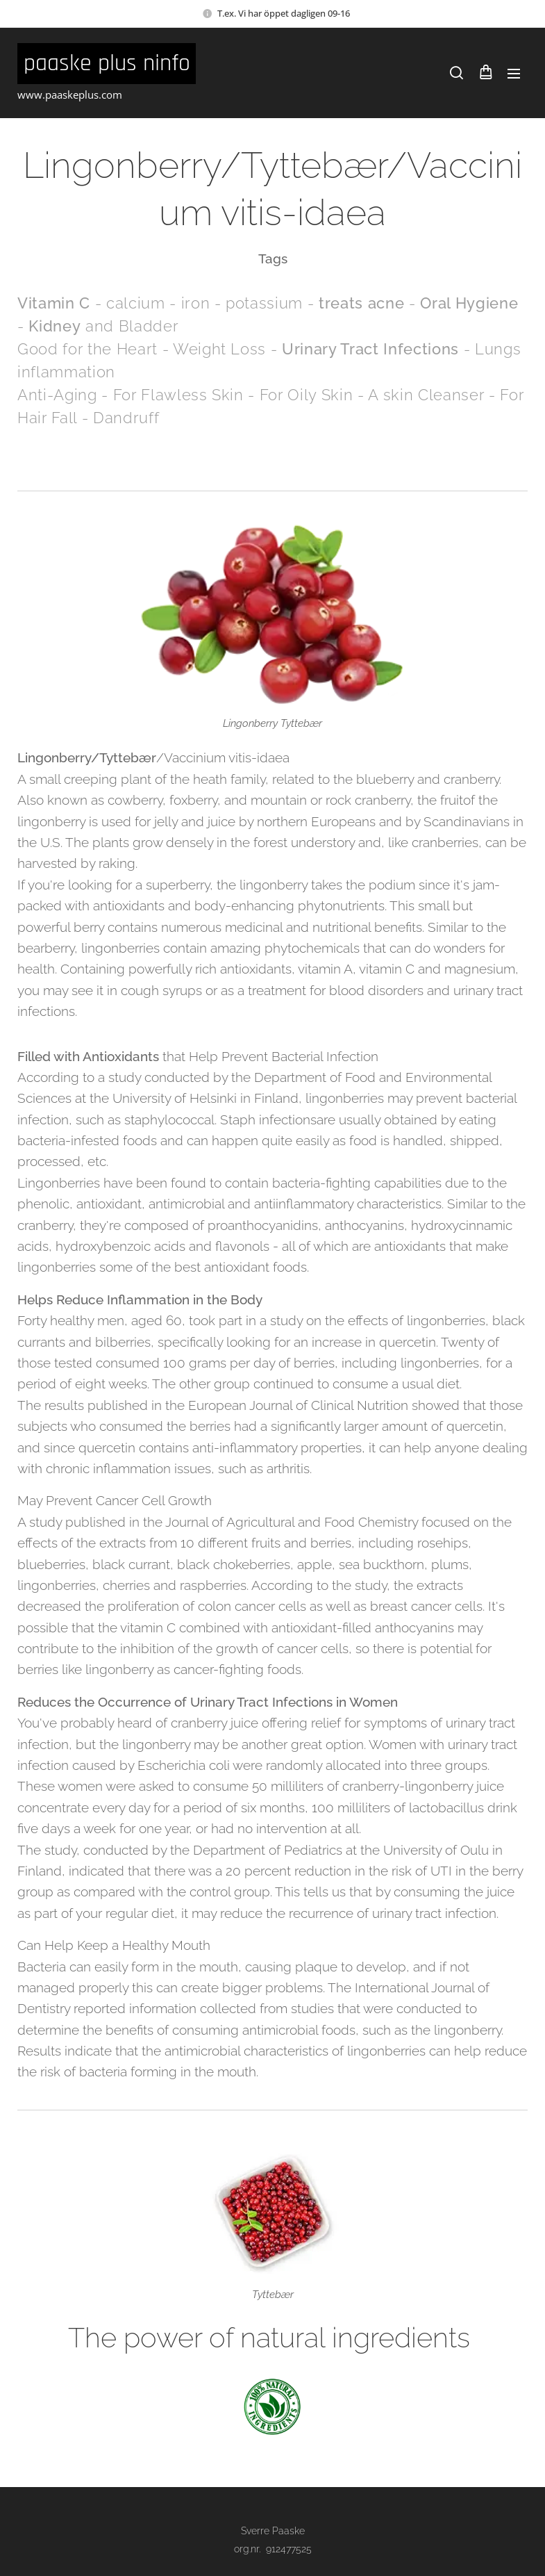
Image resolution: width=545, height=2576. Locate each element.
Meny (514, 73)
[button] (456, 73)
